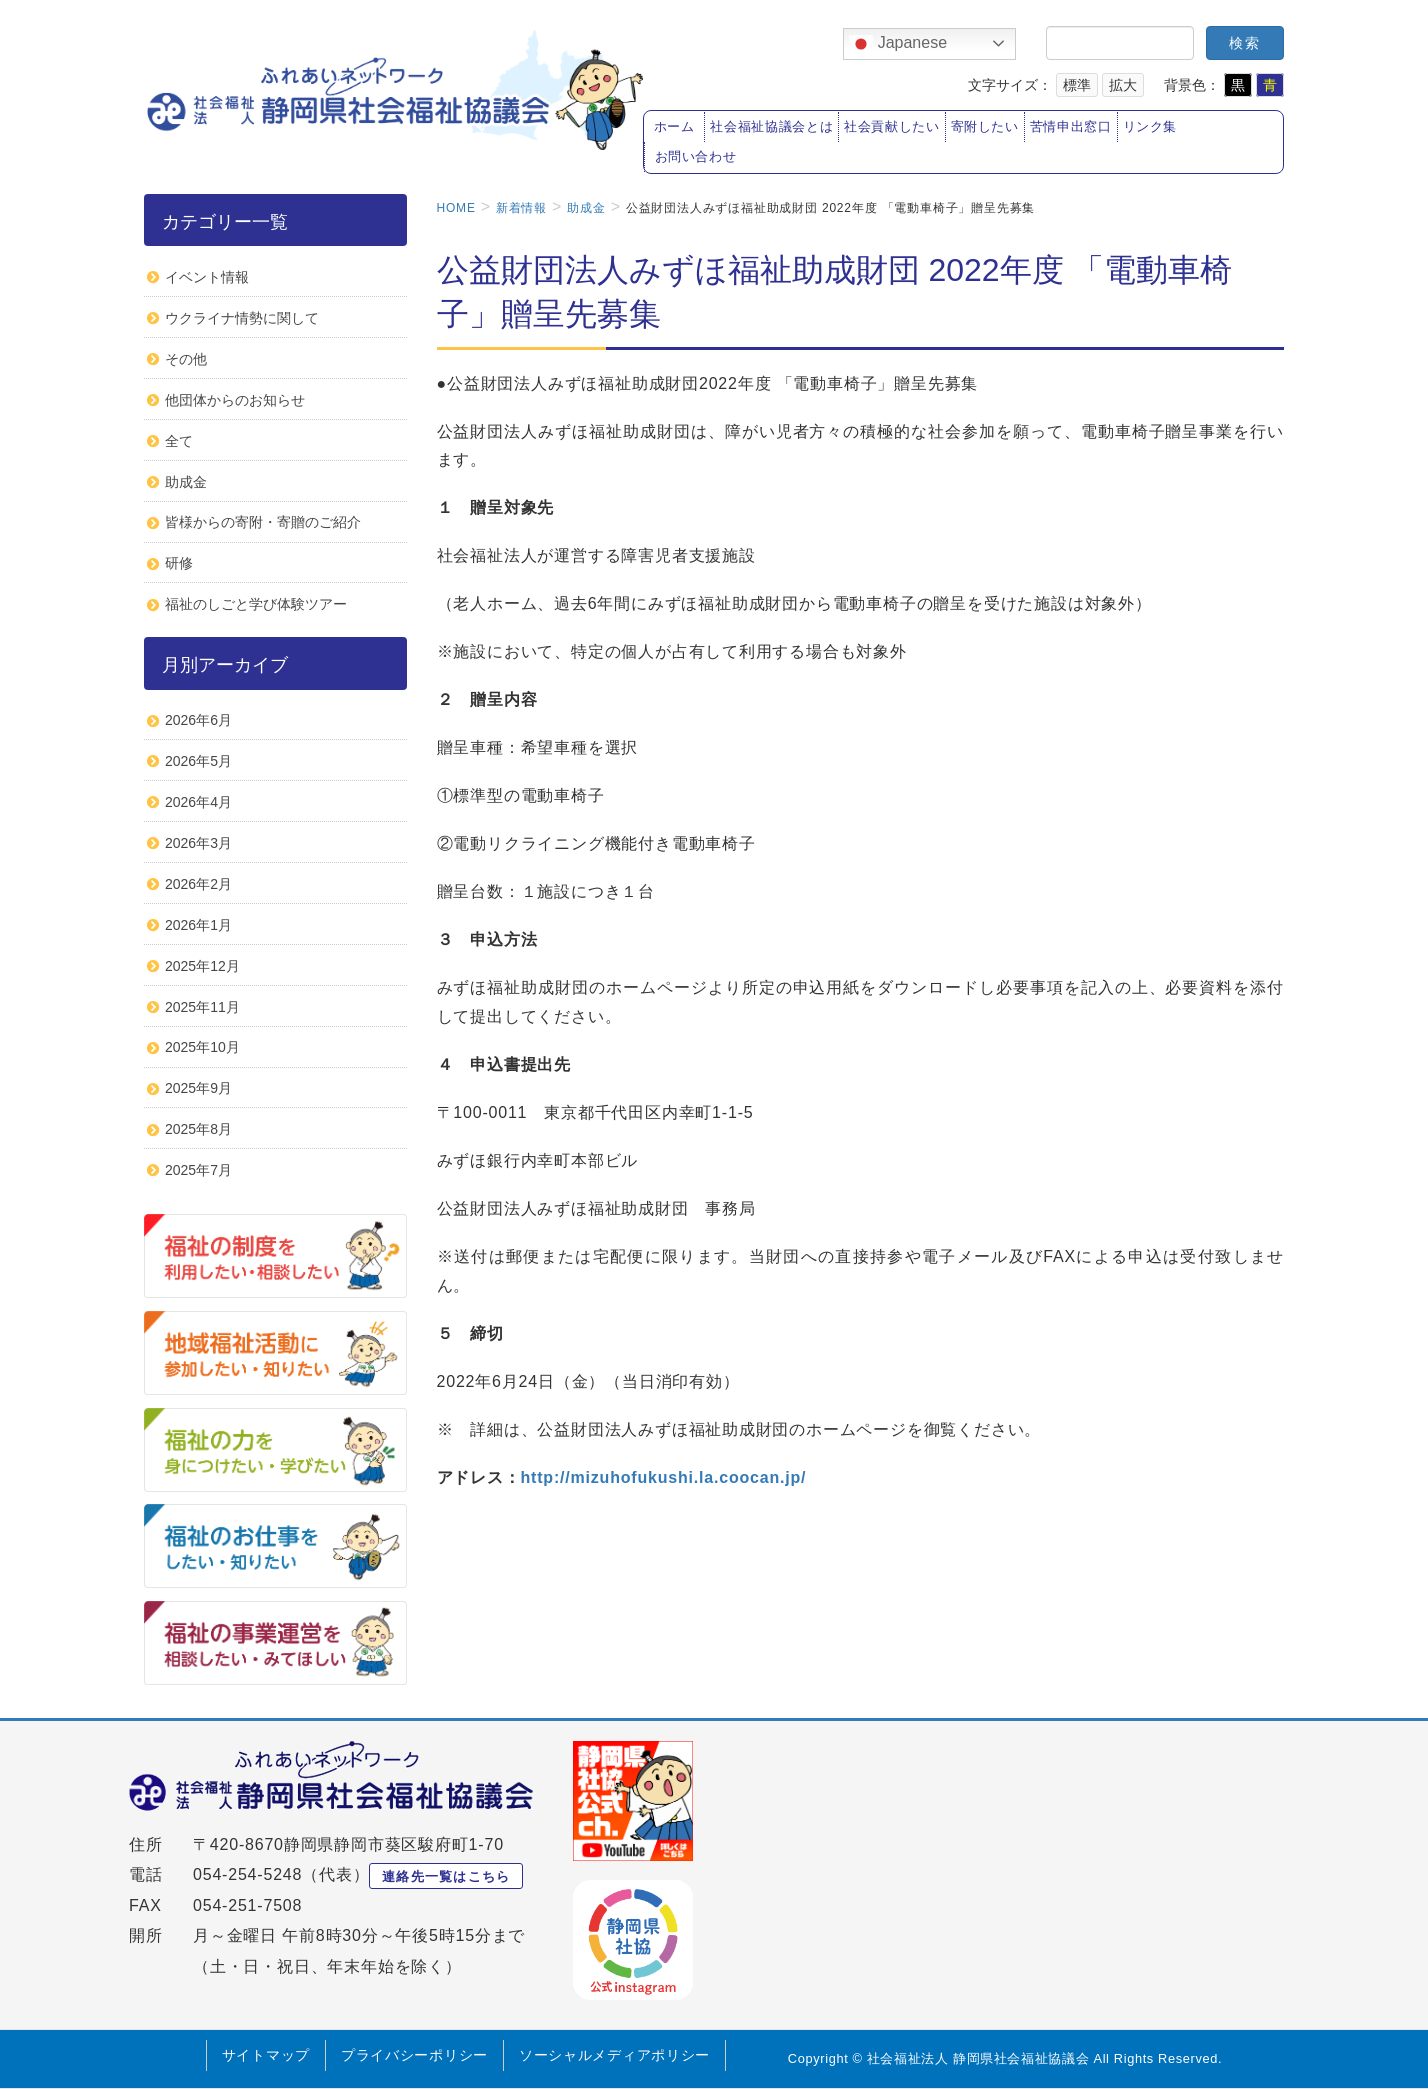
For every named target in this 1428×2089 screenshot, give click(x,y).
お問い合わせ (696, 157)
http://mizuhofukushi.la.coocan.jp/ (664, 1477)
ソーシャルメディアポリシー (614, 2055)
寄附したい (985, 127)
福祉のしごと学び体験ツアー (256, 604)
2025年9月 (198, 1088)
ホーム (674, 127)
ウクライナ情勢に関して (242, 318)
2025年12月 (202, 966)
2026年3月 (198, 843)
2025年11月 (202, 1007)
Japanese (898, 44)
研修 (179, 563)
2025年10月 (202, 1047)
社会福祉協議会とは (771, 127)
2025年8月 (198, 1129)
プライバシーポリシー (414, 2055)
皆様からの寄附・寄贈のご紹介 (263, 522)
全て (179, 441)
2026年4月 (198, 802)
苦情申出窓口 (1071, 127)
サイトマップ (266, 2055)
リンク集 (1150, 127)
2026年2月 (198, 884)
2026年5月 (198, 761)
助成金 (186, 482)
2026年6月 (198, 720)
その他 (186, 359)
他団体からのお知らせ (235, 400)
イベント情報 (207, 277)
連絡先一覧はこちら (446, 1876)
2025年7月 (198, 1170)
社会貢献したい (891, 127)
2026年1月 (198, 925)
